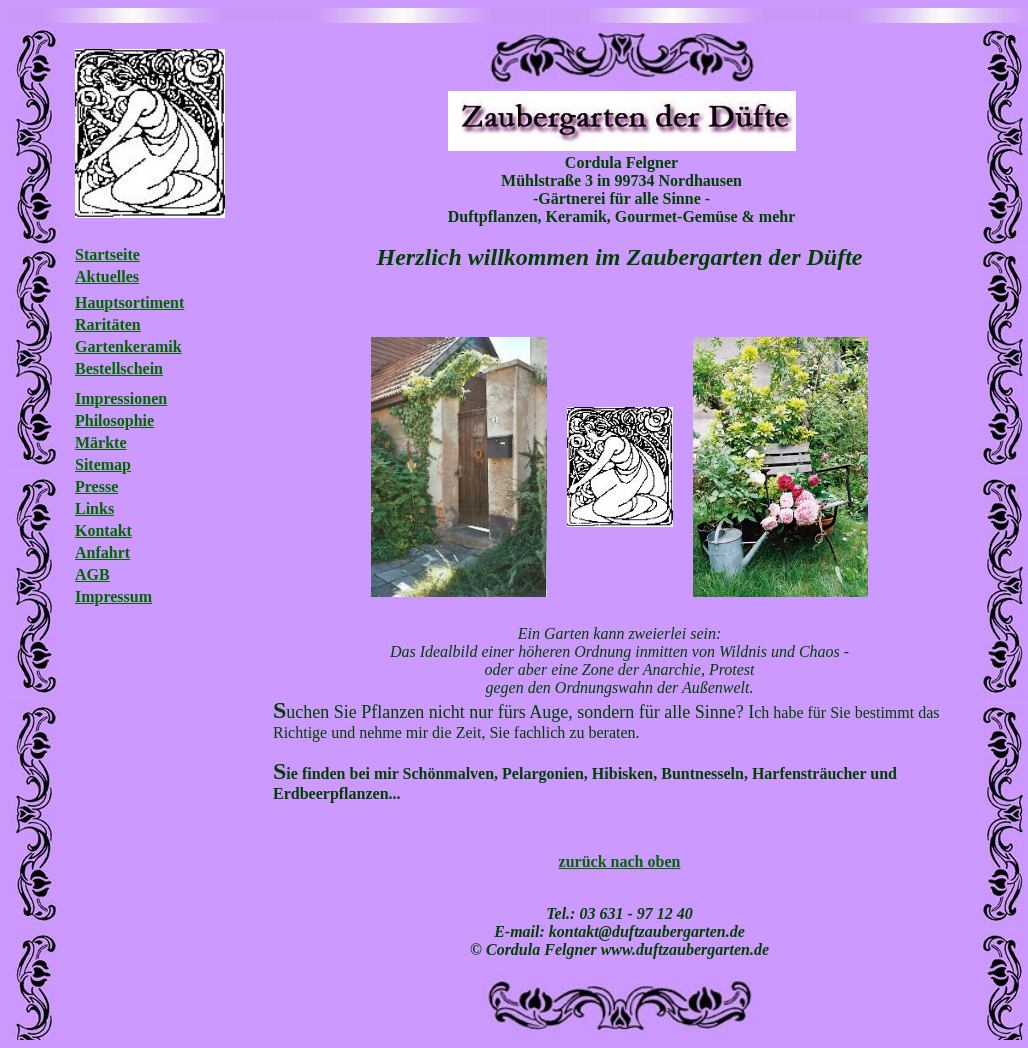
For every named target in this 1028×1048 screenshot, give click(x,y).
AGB (92, 574)
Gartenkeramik (128, 346)
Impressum (113, 596)
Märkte (101, 442)
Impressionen (121, 398)
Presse (96, 486)
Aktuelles (107, 276)
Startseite (107, 254)
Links (94, 508)
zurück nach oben (620, 861)
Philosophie (114, 420)
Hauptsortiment (129, 302)
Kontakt (103, 530)
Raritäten (108, 324)
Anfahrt (102, 552)
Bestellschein (119, 368)
